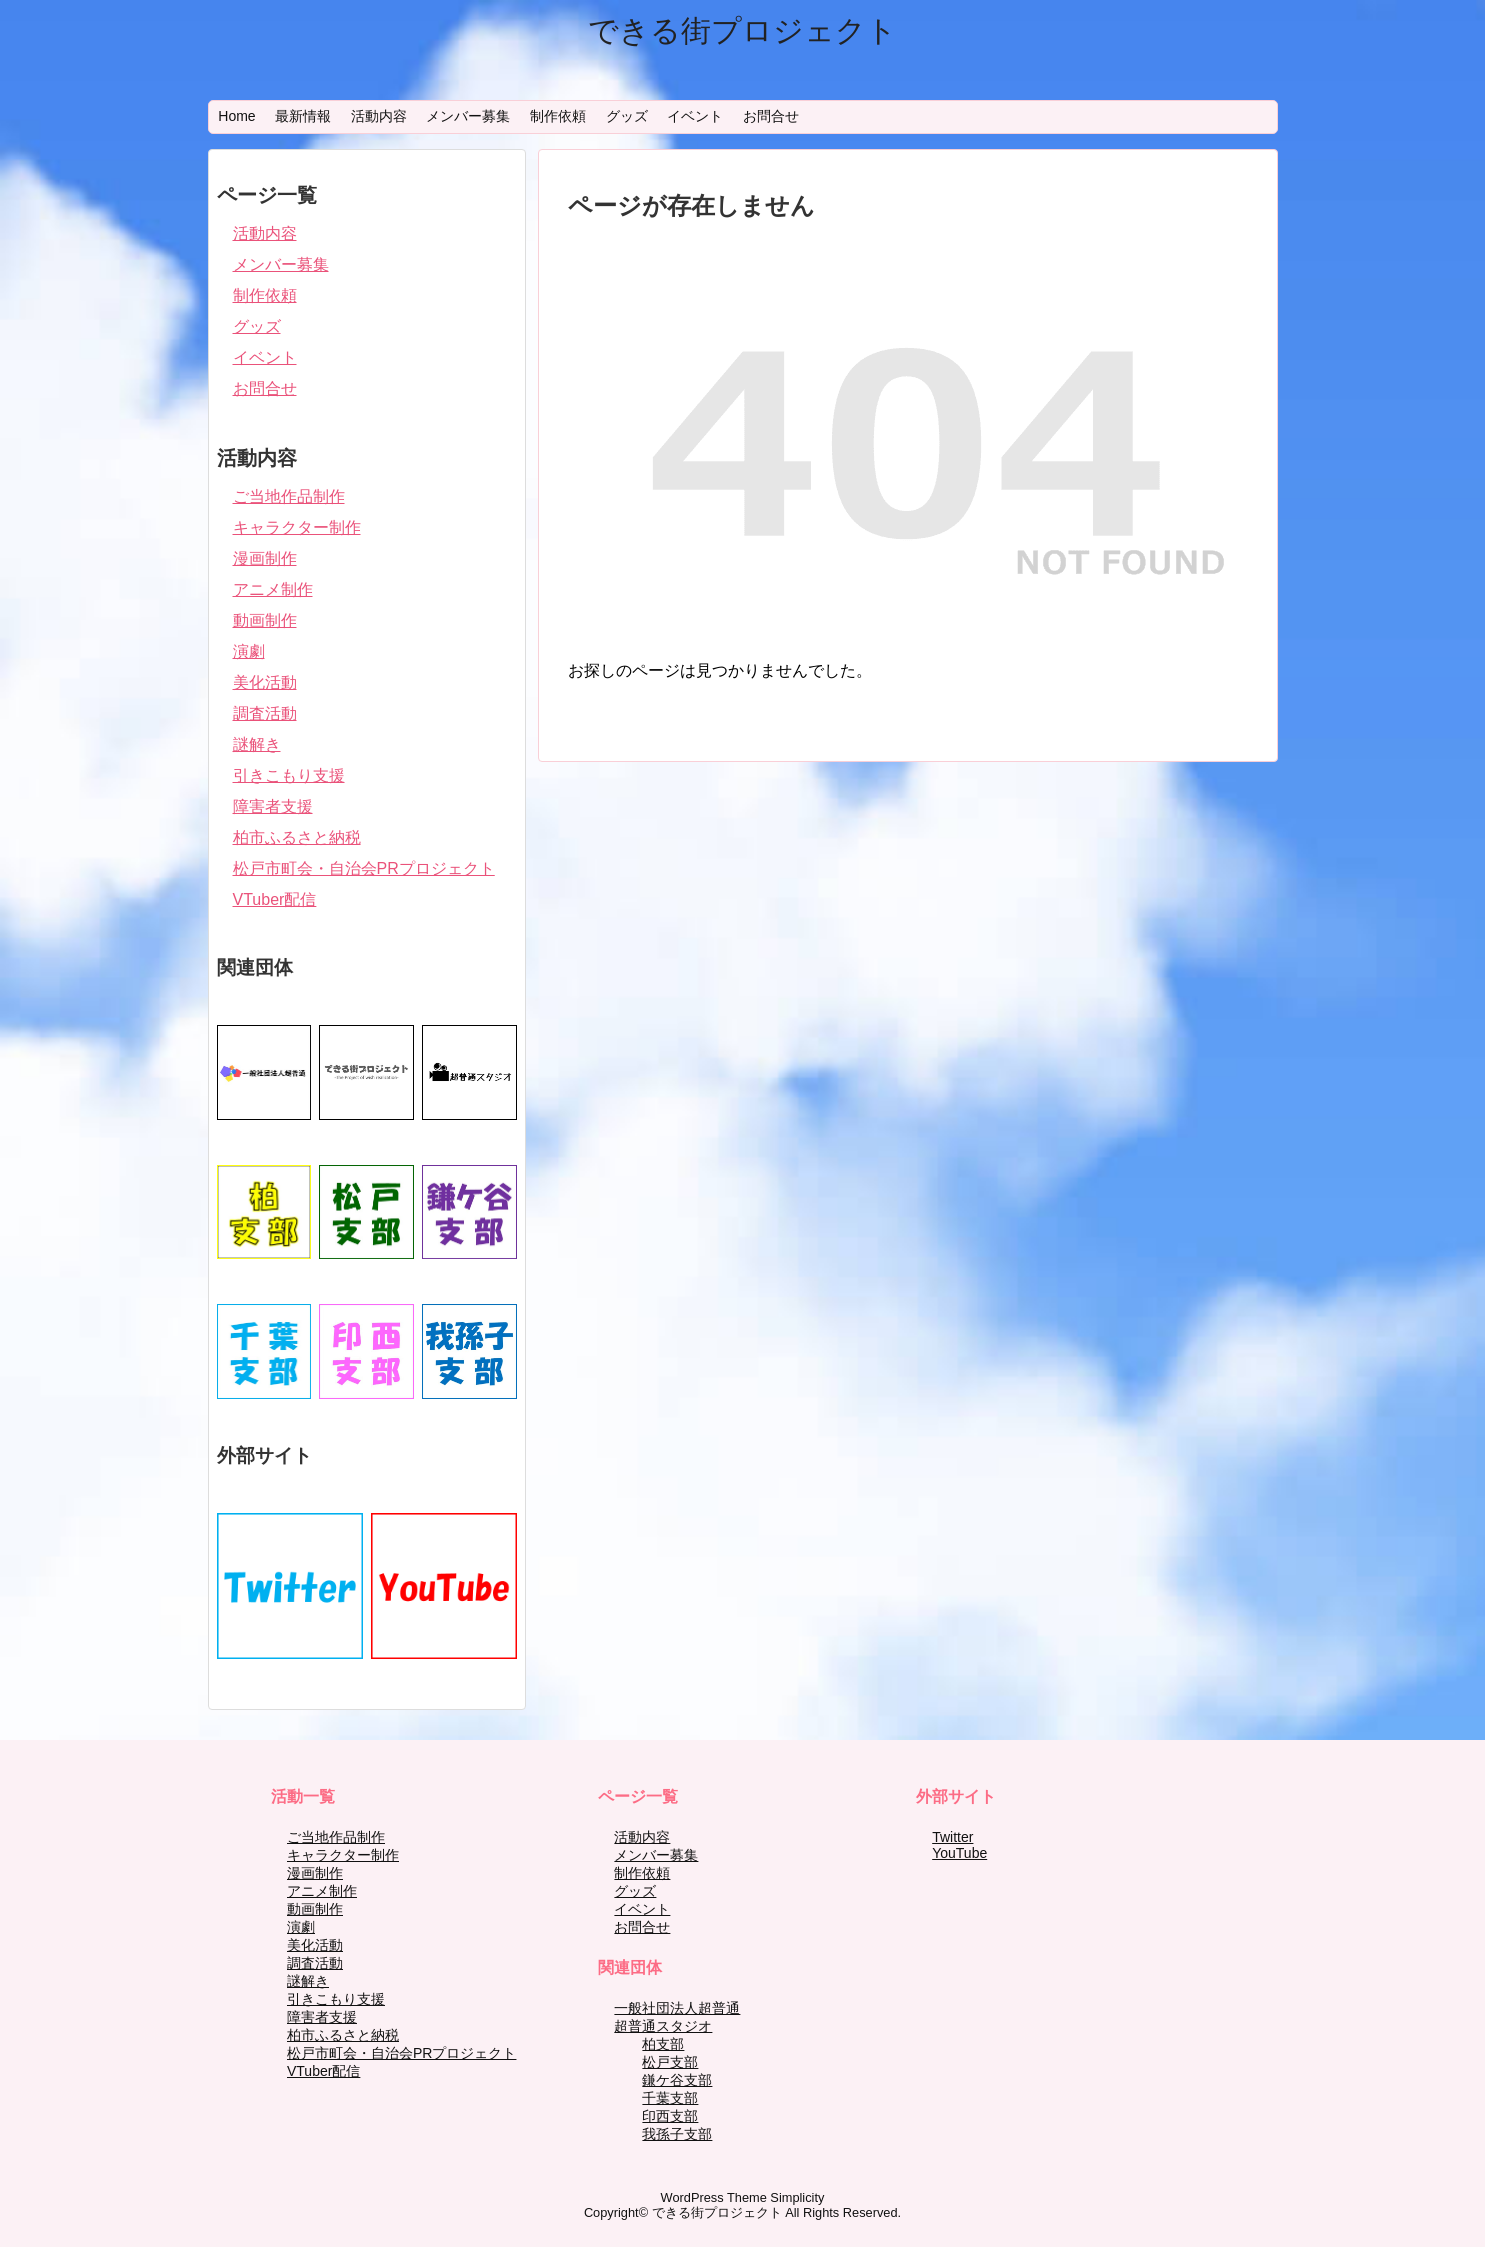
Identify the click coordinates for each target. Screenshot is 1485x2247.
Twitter (952, 1837)
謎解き (257, 744)
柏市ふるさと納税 (297, 837)
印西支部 (670, 2116)
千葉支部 (670, 2098)
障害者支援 (273, 806)
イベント (695, 116)
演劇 (249, 651)
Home (236, 116)
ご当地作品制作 (289, 496)
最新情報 (303, 116)
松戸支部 (670, 2062)
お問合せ (771, 116)
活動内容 (379, 116)
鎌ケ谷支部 (677, 2080)
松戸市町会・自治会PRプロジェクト (364, 868)
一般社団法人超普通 (677, 2008)
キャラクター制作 (297, 527)
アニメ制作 (273, 589)
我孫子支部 (677, 2134)
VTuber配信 (275, 899)
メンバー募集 (468, 116)
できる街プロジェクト (742, 30)
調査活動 (265, 713)
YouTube (959, 1853)
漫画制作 (265, 558)
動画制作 (265, 620)
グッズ (627, 116)
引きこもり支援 (289, 775)
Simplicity (797, 2197)
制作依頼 (558, 116)
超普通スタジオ (663, 2026)
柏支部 (663, 2044)
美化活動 (265, 682)
